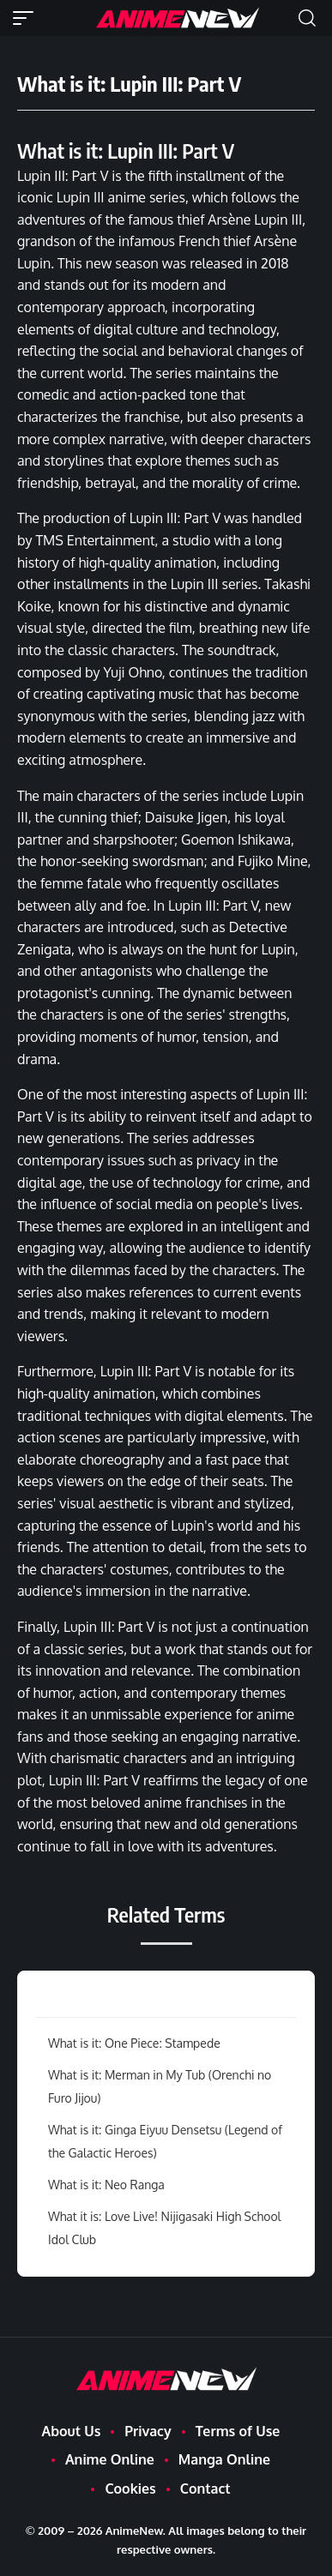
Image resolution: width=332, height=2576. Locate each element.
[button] (27, 18)
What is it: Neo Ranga (106, 2184)
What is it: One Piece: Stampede (134, 2043)
